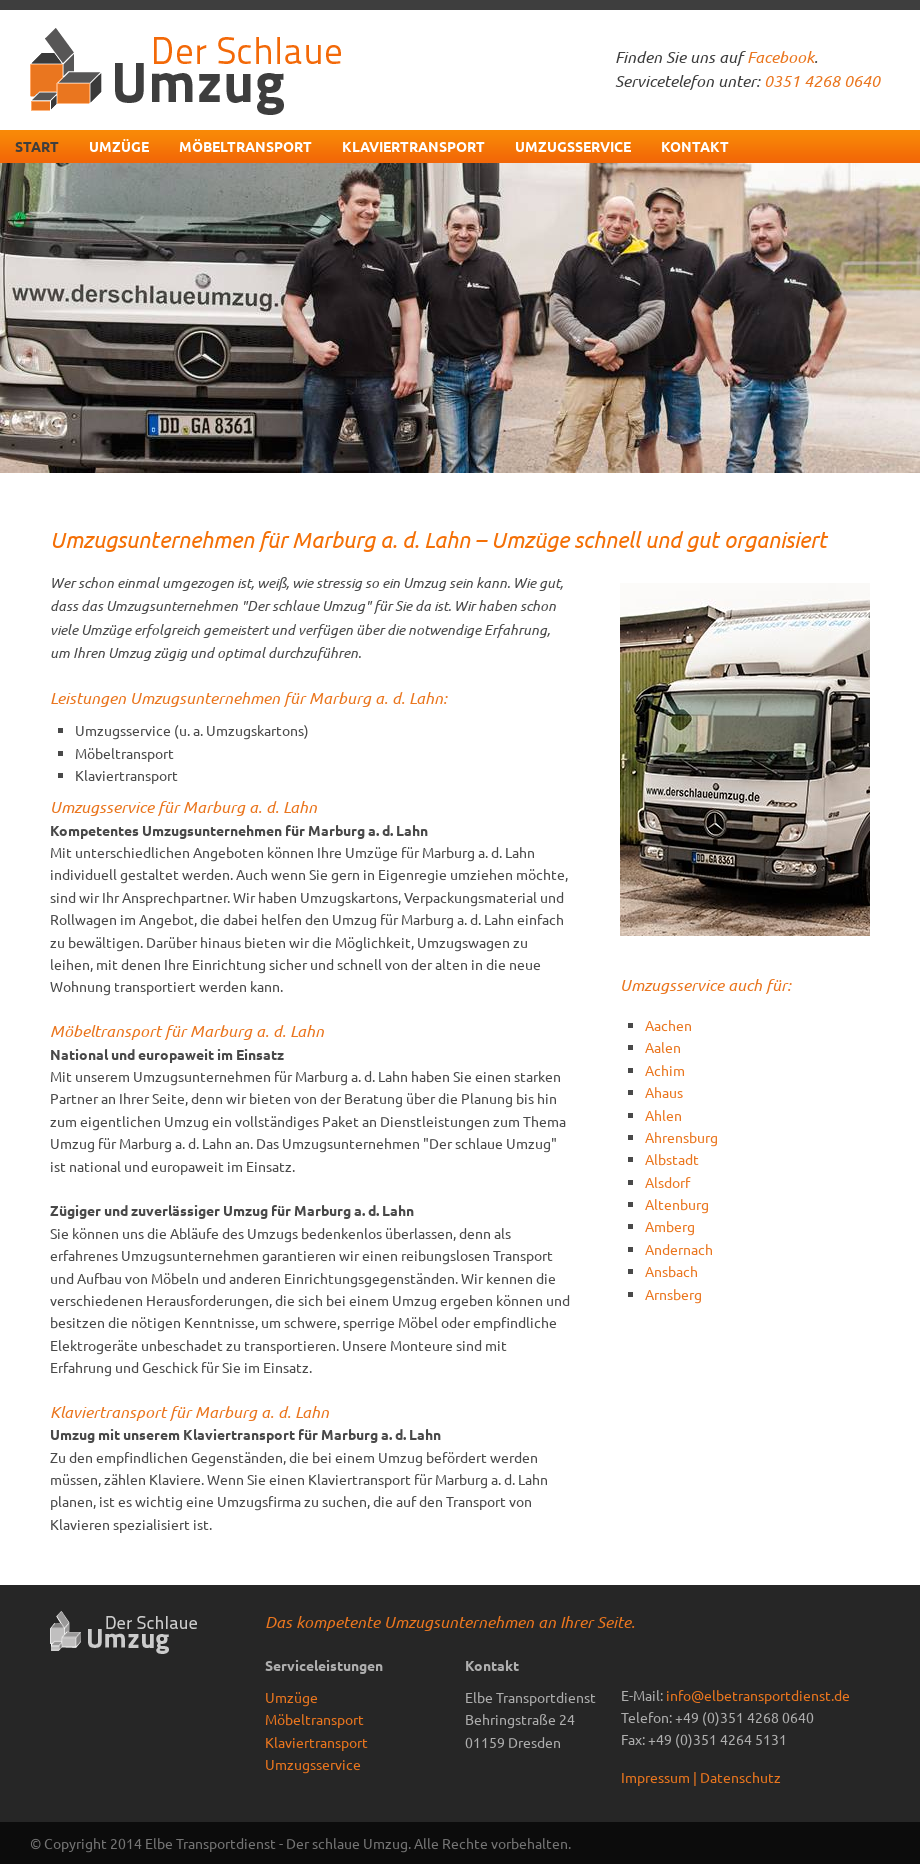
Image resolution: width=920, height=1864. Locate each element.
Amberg (670, 1226)
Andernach (679, 1249)
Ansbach (671, 1271)
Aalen (663, 1047)
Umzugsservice (573, 146)
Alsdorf (667, 1182)
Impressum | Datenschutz (701, 1777)
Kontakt (695, 146)
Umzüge (119, 146)
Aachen (668, 1025)
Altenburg (677, 1204)
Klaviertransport (413, 146)
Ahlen (663, 1115)
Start (37, 146)
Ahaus (664, 1092)
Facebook (780, 56)
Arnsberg (673, 1294)
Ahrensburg (681, 1137)
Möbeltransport (245, 146)
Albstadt (672, 1159)
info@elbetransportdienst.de (758, 1695)
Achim (665, 1070)
